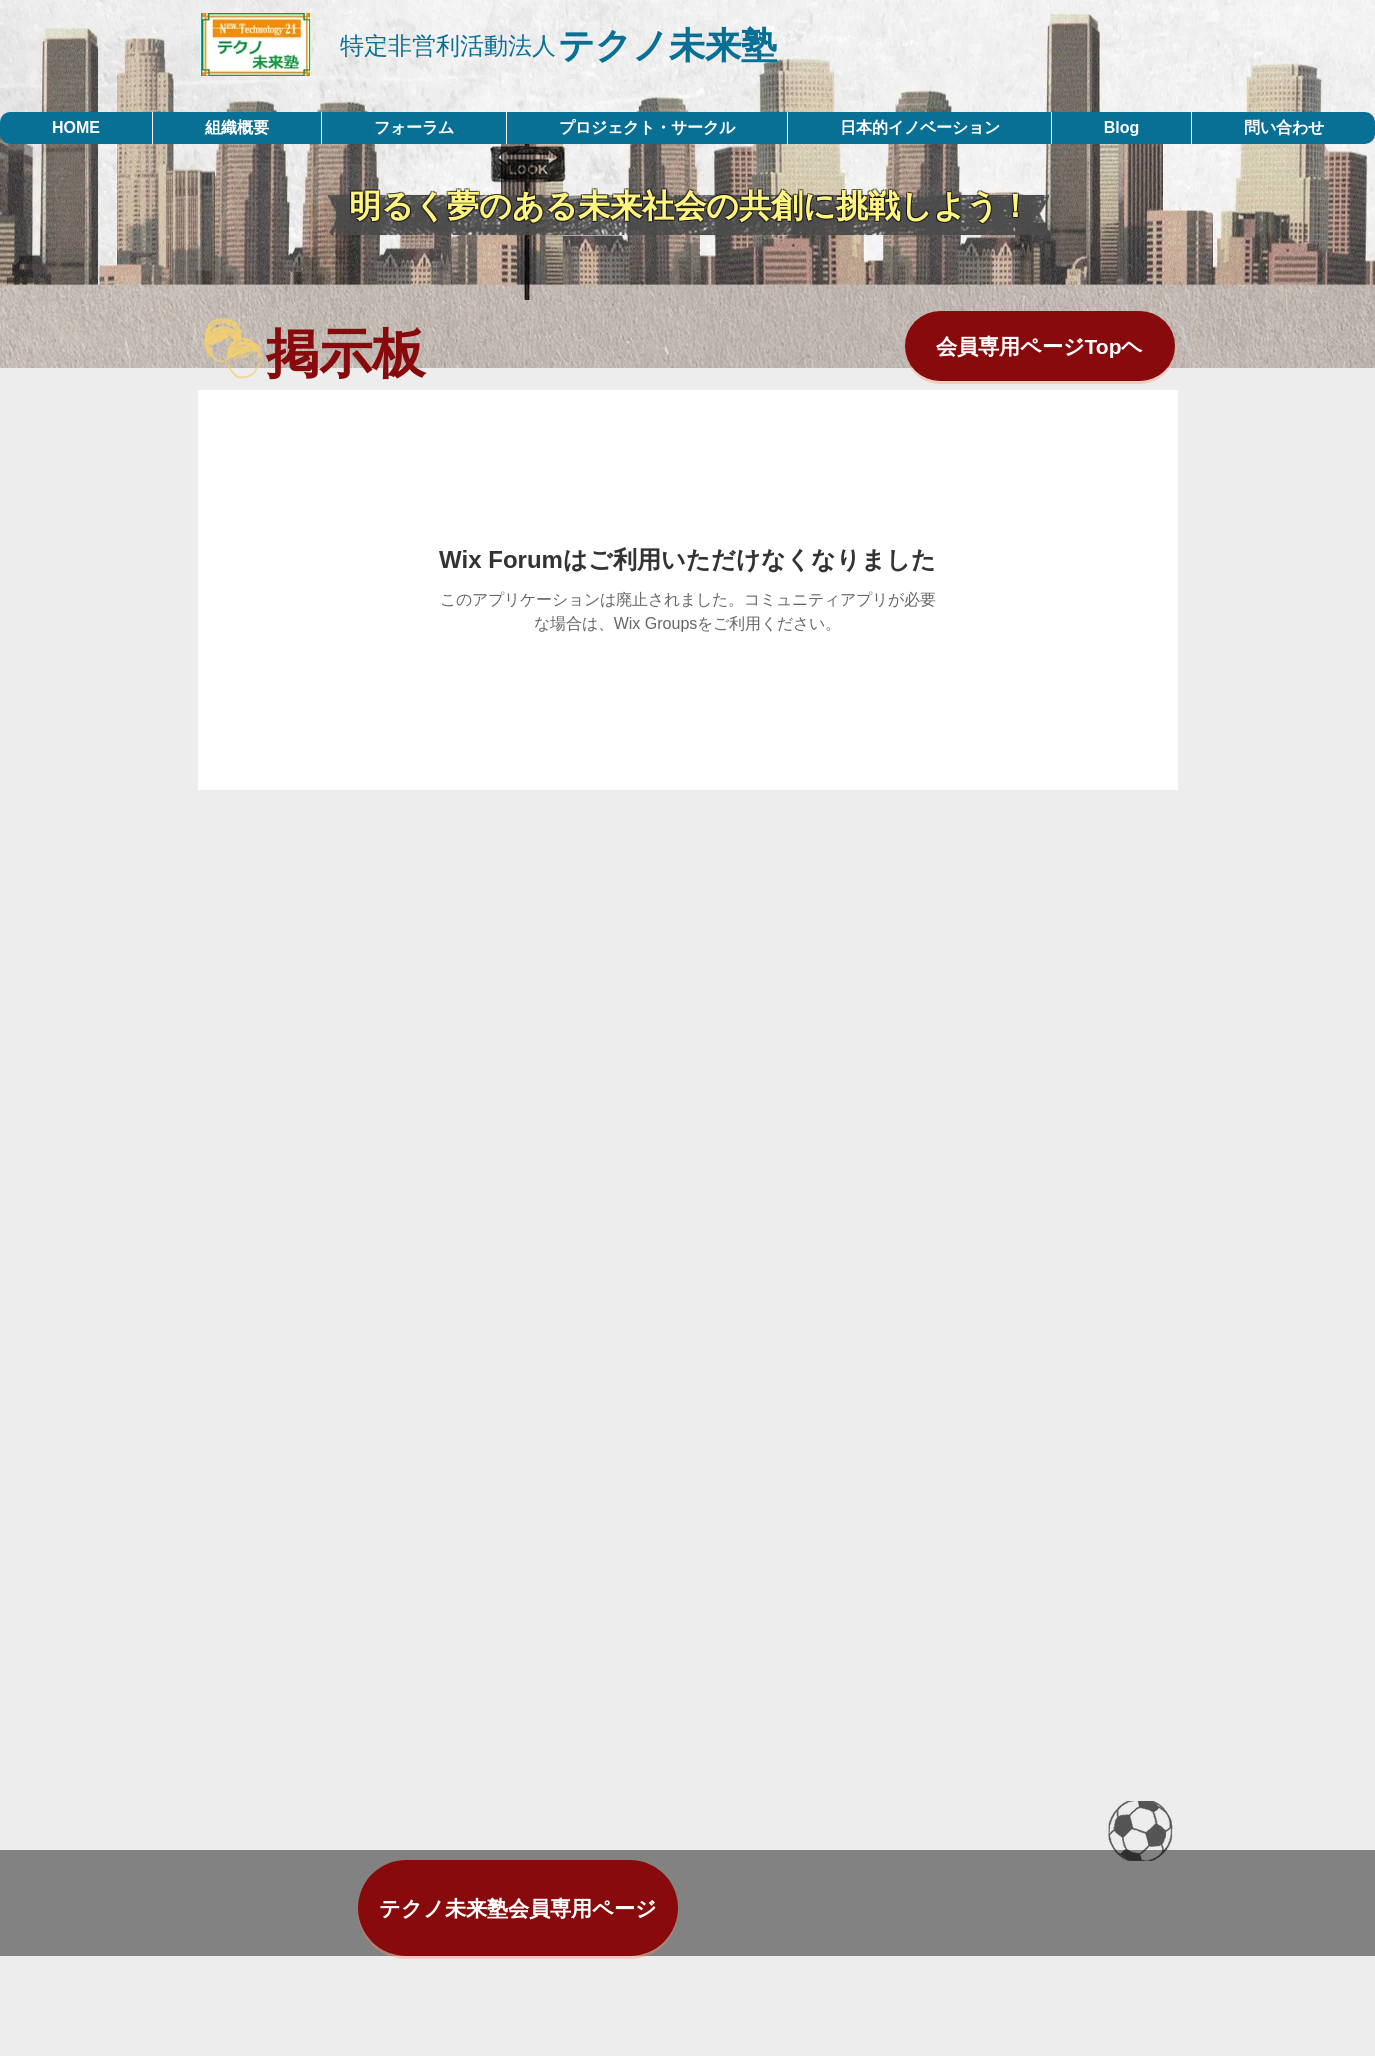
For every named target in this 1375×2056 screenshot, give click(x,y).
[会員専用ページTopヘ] (1040, 346)
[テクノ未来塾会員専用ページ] (518, 1908)
